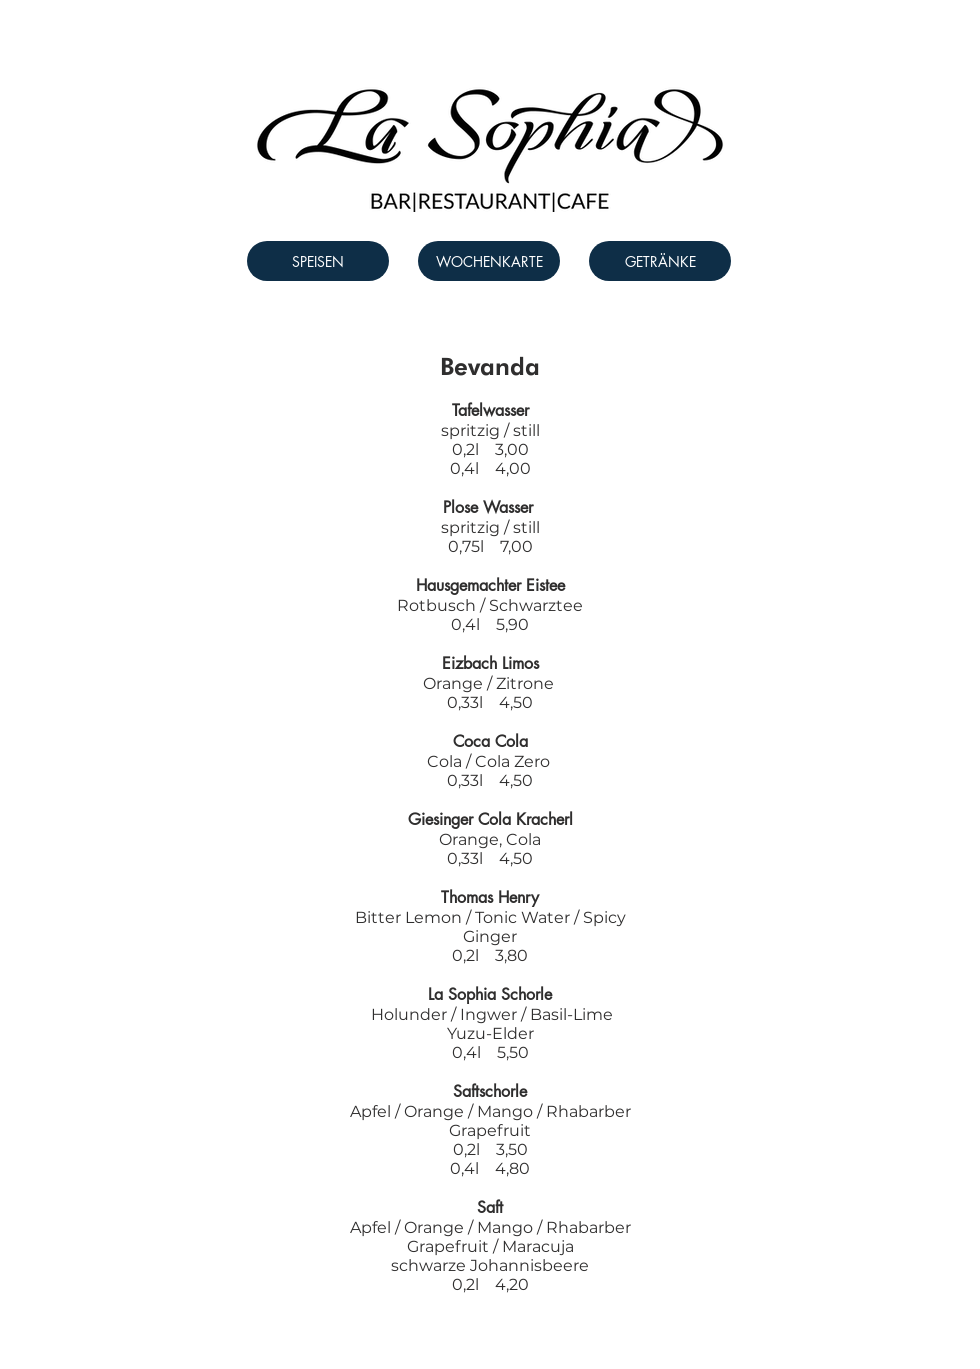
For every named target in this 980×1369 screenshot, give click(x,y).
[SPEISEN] (318, 261)
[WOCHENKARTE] (489, 261)
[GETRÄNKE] (660, 261)
